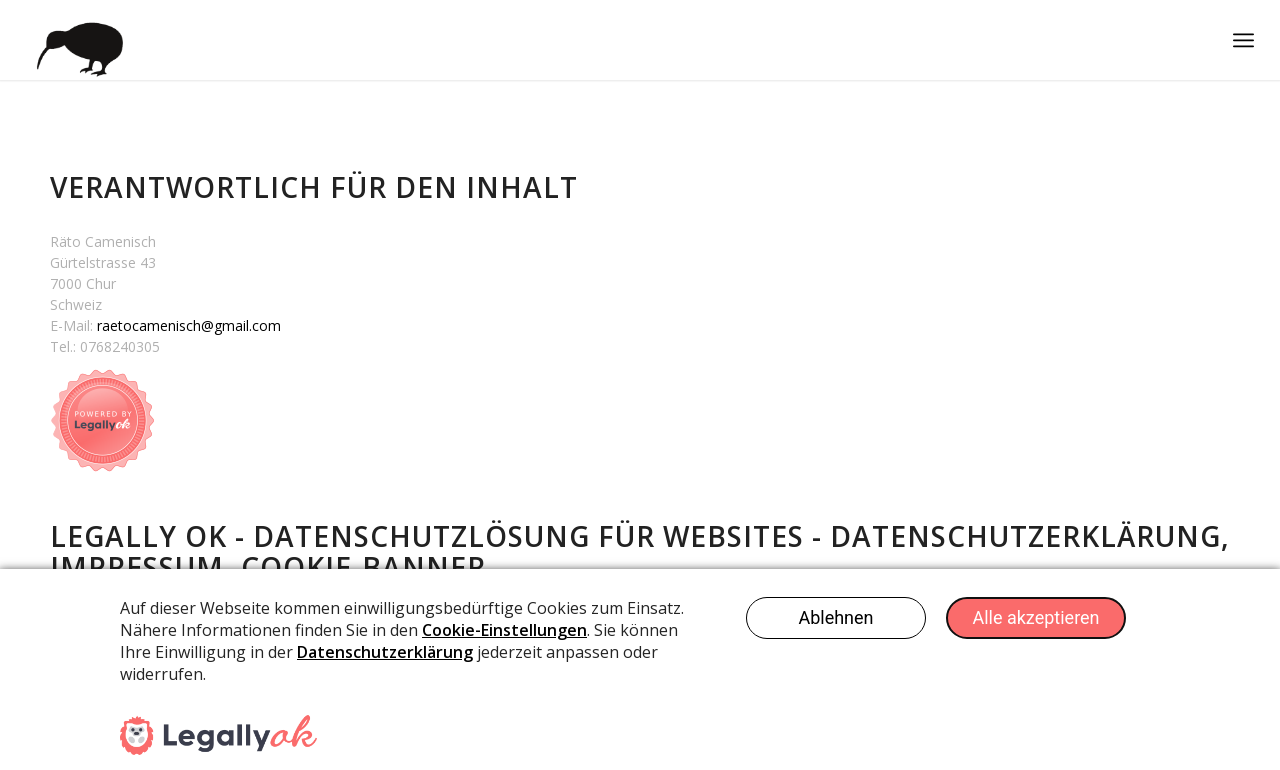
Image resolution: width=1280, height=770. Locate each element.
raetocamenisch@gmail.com (189, 325)
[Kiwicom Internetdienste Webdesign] (75, 40)
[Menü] (1243, 40)
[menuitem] (1243, 40)
